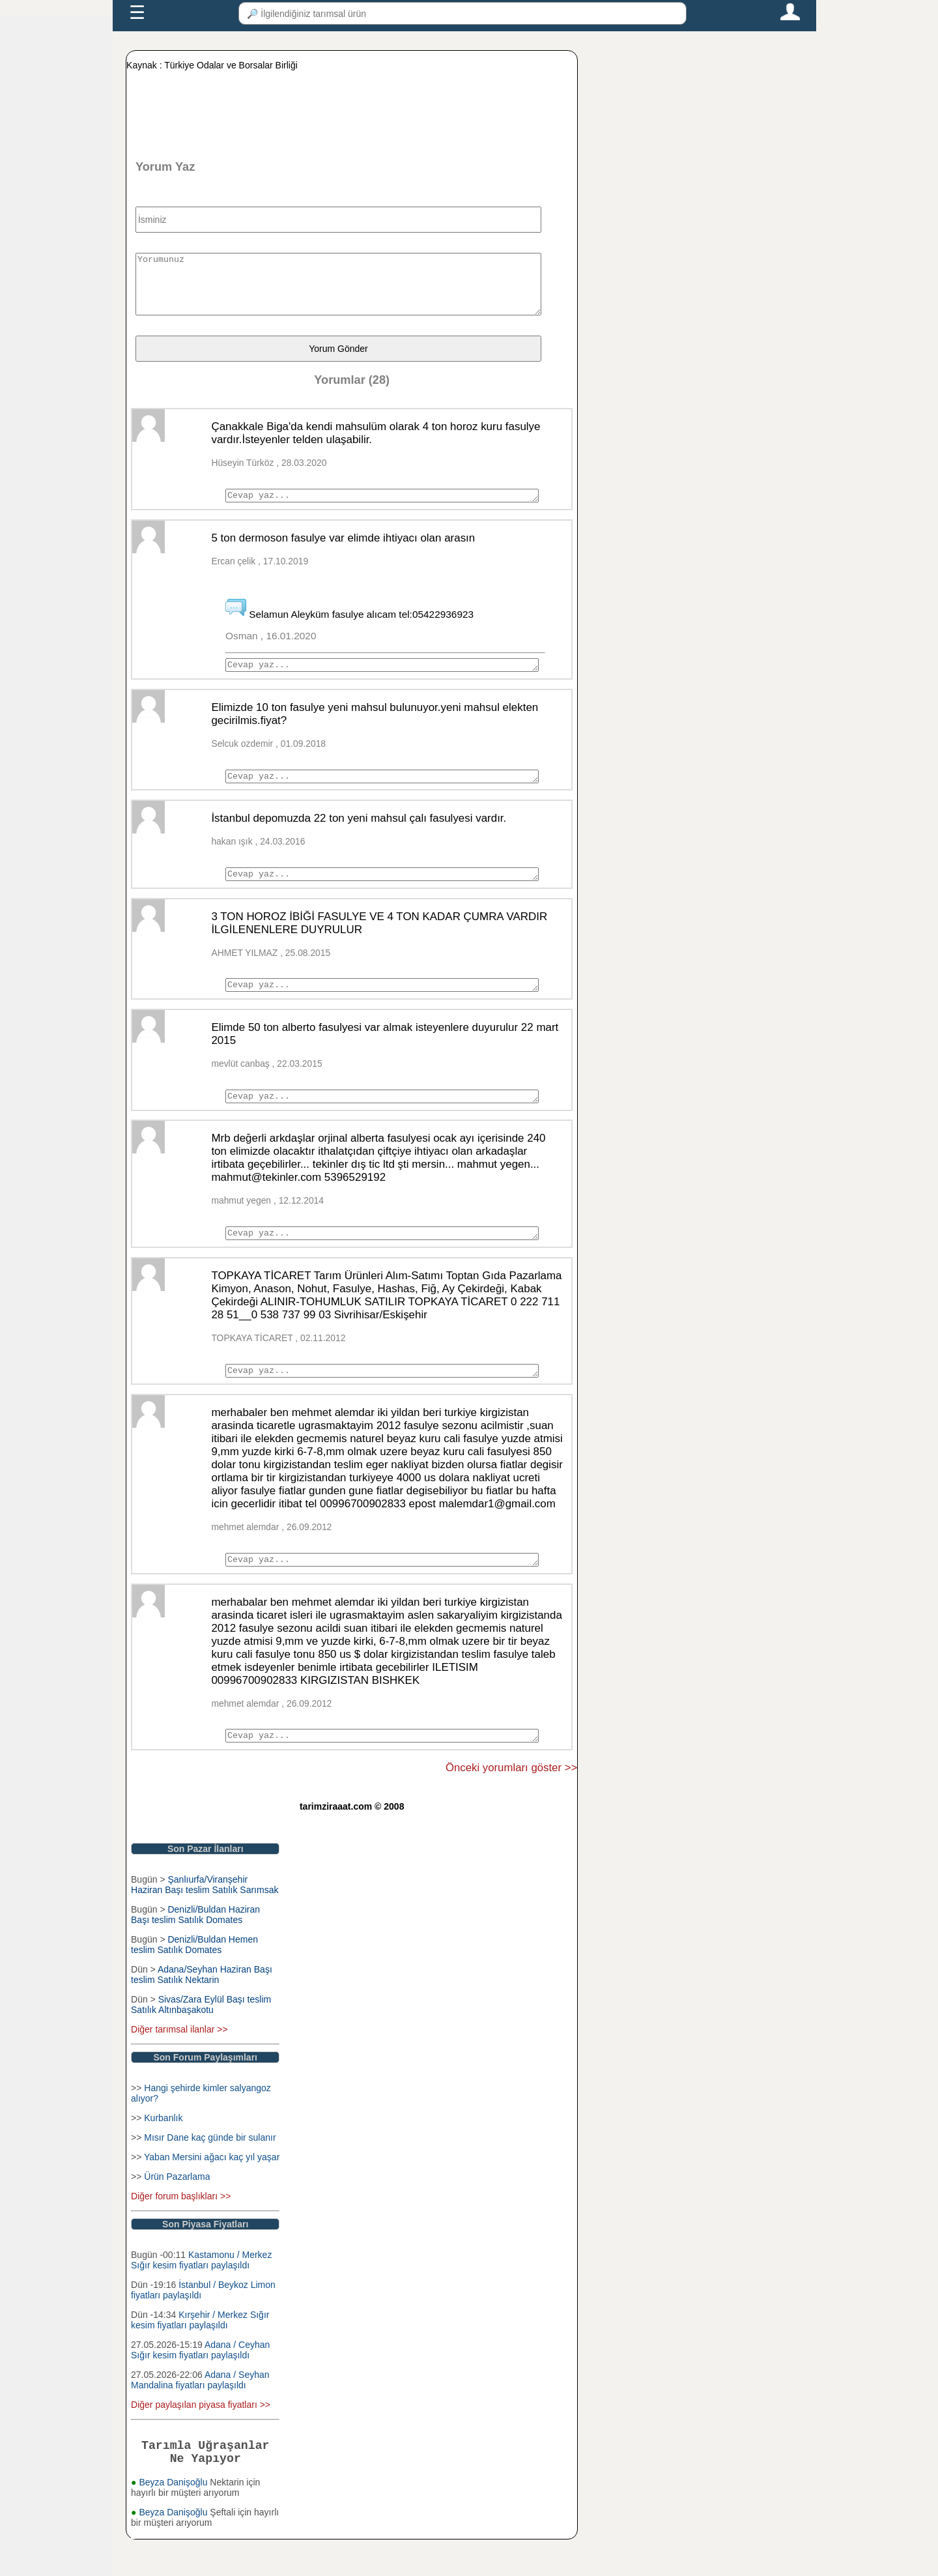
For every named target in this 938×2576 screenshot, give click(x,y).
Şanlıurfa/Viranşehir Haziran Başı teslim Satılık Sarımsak (204, 1915)
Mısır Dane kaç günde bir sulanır (210, 2169)
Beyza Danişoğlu (174, 2518)
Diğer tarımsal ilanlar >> (179, 2060)
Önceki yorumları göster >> (511, 1799)
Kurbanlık (163, 2149)
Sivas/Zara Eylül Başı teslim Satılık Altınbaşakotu (201, 2035)
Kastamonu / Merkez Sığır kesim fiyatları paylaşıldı (201, 2291)
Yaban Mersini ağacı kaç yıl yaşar (211, 2188)
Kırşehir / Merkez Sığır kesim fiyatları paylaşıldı (200, 2351)
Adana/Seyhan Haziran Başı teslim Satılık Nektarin (201, 2005)
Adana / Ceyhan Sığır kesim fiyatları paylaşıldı (200, 2381)
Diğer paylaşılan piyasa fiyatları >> (200, 2436)
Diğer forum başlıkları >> (181, 2227)
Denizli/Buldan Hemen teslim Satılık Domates (194, 1975)
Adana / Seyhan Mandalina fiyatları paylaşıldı (200, 2411)
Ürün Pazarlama (177, 2208)
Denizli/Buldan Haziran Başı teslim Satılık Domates (195, 1945)
